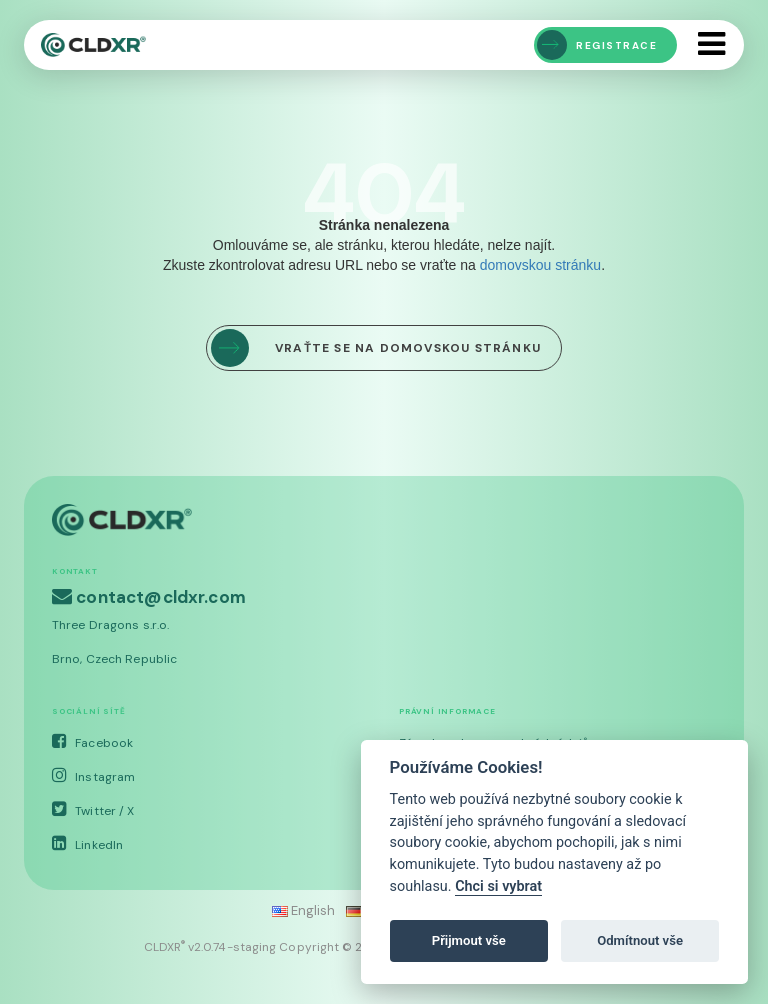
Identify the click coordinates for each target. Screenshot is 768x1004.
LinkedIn (87, 845)
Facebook (92, 743)
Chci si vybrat (498, 886)
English (304, 910)
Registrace (597, 45)
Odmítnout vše (640, 940)
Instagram (93, 777)
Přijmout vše (469, 940)
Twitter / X (93, 811)
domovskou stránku (540, 265)
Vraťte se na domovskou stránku (376, 348)
